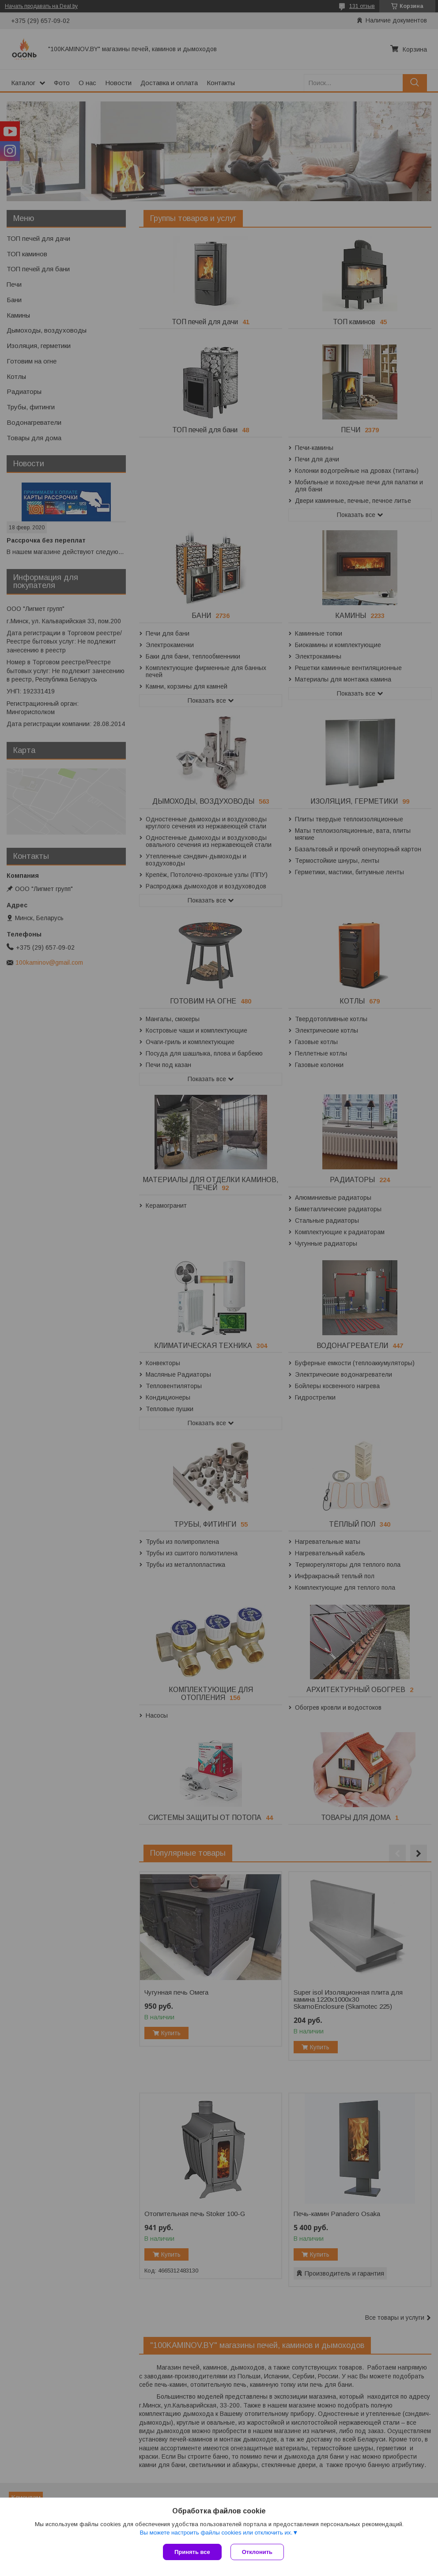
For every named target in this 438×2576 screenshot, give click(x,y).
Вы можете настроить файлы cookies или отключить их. (216, 2532)
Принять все (192, 2552)
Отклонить (257, 2552)
